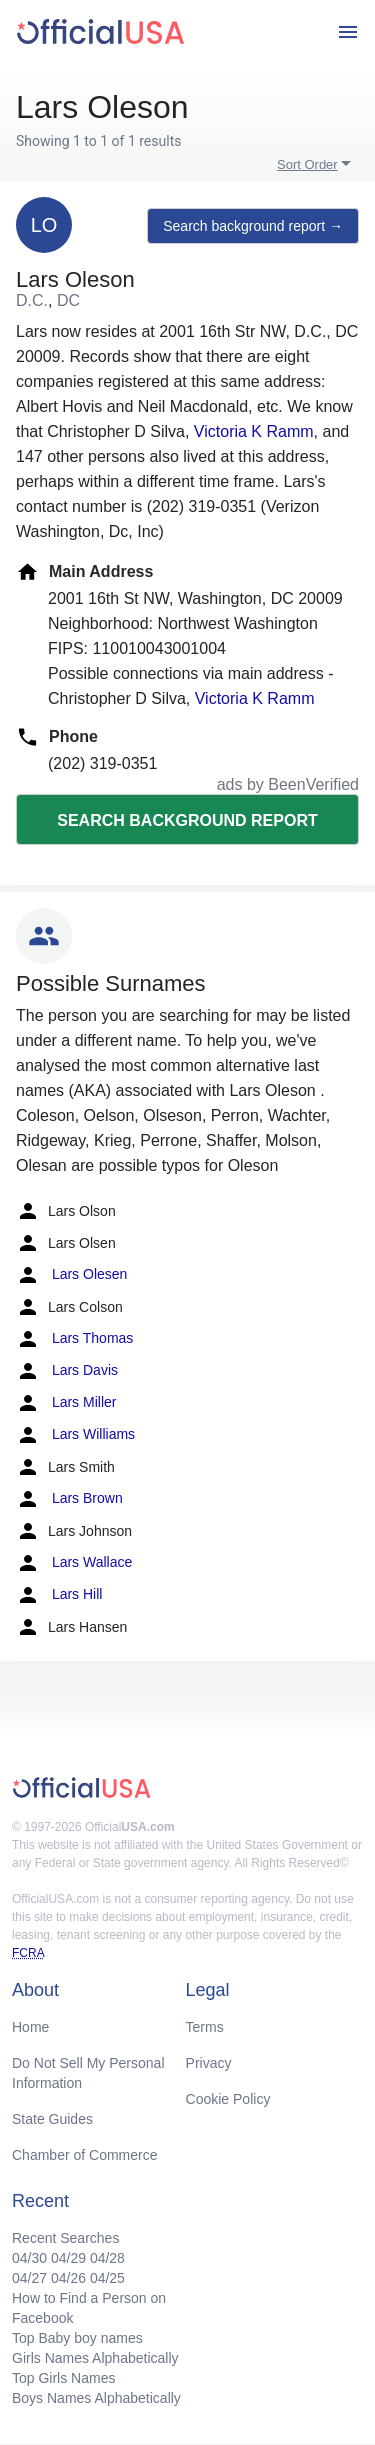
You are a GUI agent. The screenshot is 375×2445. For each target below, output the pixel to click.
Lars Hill (59, 1595)
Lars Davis (67, 1371)
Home (30, 2027)
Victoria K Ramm (254, 431)
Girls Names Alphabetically (95, 2358)
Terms (205, 2027)
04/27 (29, 2278)
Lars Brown (69, 1499)
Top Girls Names (63, 2378)
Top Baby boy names (77, 2338)
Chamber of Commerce (85, 2155)
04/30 (29, 2258)
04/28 (107, 2258)
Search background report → (253, 226)
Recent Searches (65, 2238)
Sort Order (307, 164)
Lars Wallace (74, 1563)
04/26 (68, 2278)
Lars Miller (66, 1403)
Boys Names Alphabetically (96, 2398)
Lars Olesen (71, 1275)
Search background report (187, 820)
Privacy (209, 2063)
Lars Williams (75, 1435)
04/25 (107, 2278)
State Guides (52, 2119)
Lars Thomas (74, 1339)
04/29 (68, 2258)
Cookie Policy (228, 2099)
